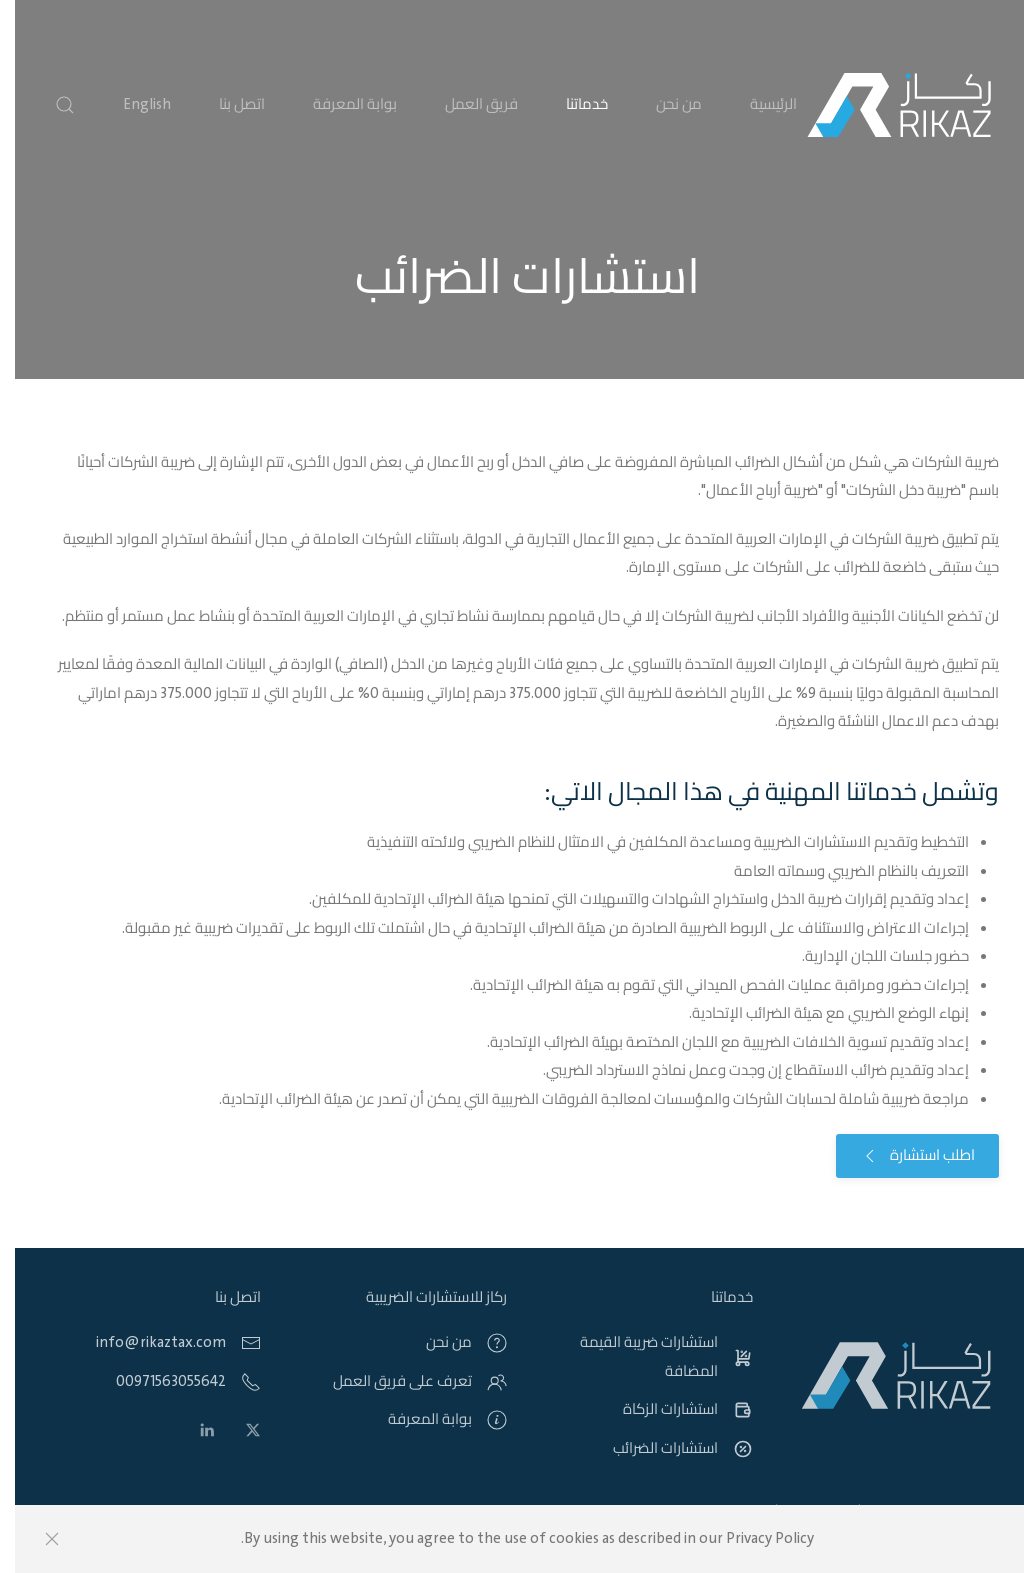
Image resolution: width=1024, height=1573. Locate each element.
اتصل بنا (227, 105)
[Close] (37, 1539)
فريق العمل (466, 105)
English (132, 105)
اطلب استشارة (902, 1156)
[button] (50, 105)
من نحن (664, 105)
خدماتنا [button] (572, 105)
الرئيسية (758, 105)
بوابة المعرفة (340, 105)
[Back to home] (884, 105)
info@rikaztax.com (146, 1343)
